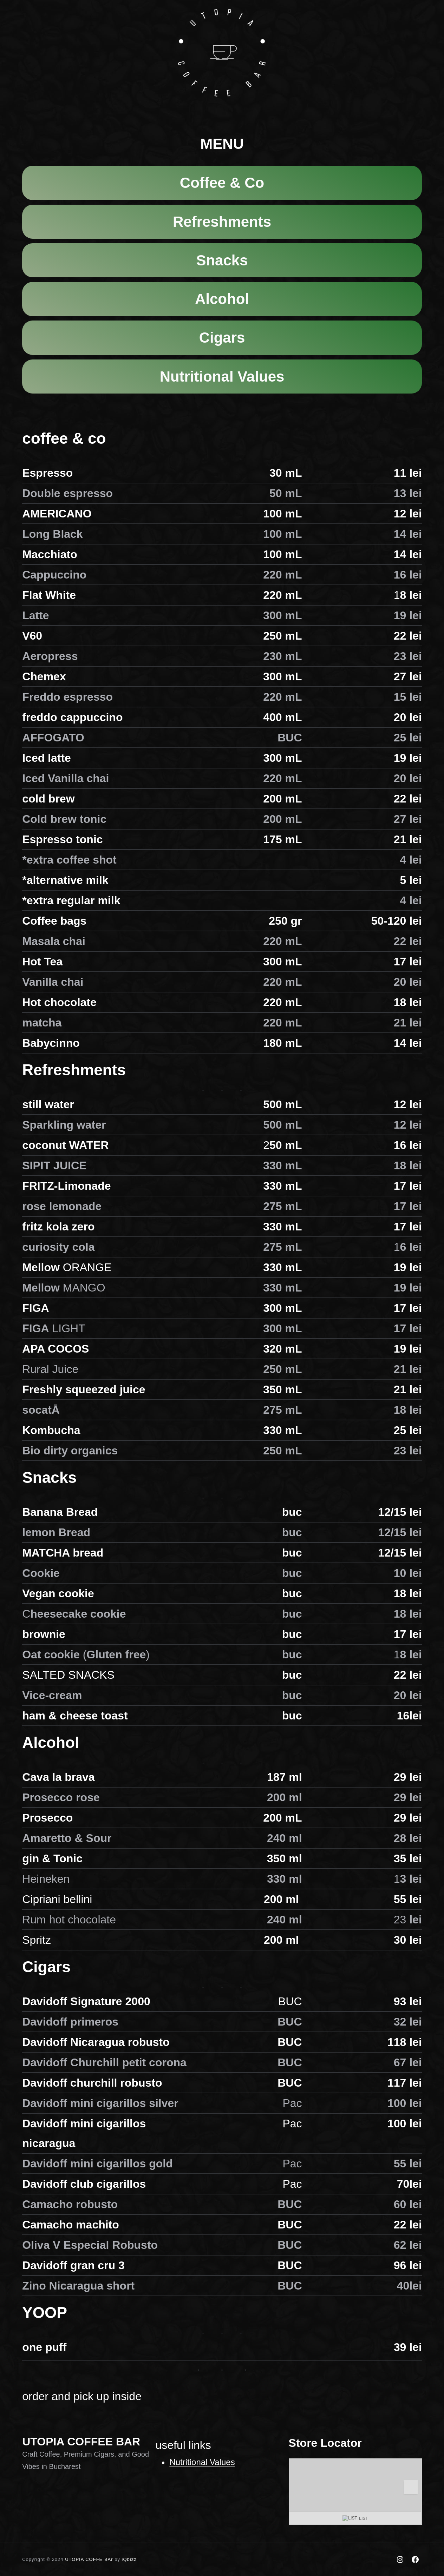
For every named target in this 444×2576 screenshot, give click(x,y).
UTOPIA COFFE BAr (89, 2559)
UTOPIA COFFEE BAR (81, 2441)
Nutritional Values (202, 2462)
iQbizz (129, 2559)
